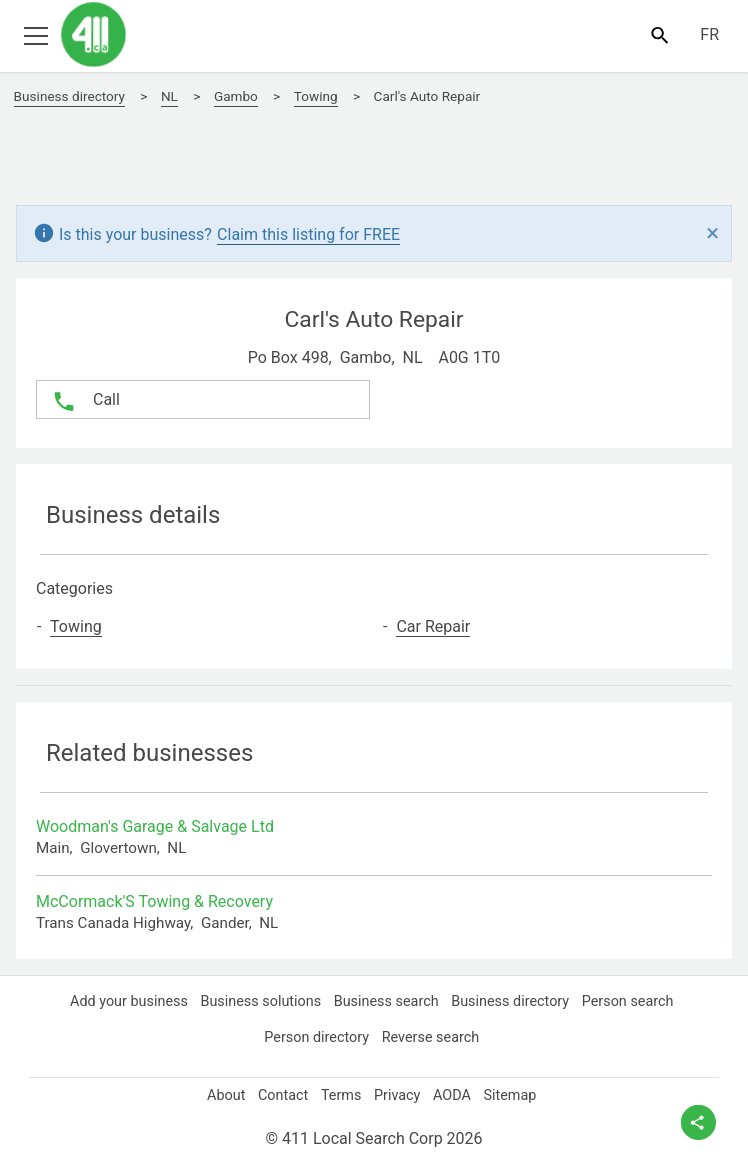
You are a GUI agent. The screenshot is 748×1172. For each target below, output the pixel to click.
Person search (634, 1001)
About (219, 1095)
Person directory (316, 1037)
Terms (340, 1095)
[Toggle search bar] (659, 34)
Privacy (398, 1095)
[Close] (712, 234)
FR (709, 35)
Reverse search (433, 1037)
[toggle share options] (698, 1122)
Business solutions (258, 1001)
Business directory (513, 1001)
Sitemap (517, 1095)
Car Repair (437, 627)
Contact (279, 1095)
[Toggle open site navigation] (35, 34)
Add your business (123, 1001)
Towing (81, 627)
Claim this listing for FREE (318, 234)
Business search (386, 1001)
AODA (455, 1095)
